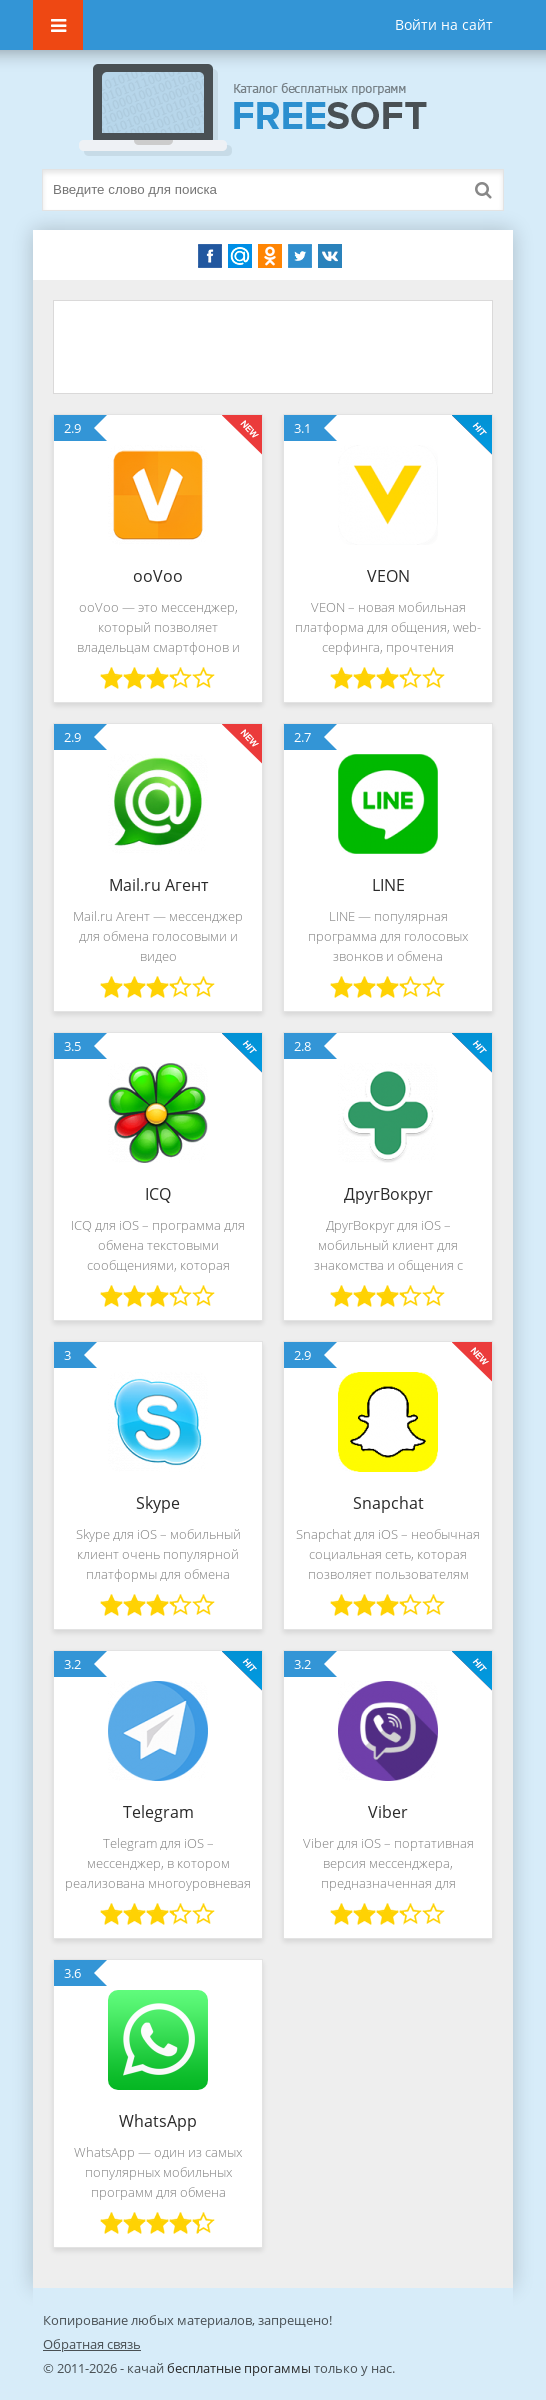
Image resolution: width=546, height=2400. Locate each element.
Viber (388, 1812)
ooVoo (158, 576)
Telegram (158, 1812)
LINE (388, 885)
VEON (388, 576)
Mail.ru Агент (158, 885)
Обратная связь (92, 2344)
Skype (158, 1503)
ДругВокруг (388, 1194)
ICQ (158, 1194)
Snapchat (388, 1503)
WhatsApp (158, 2121)
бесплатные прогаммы (239, 2368)
